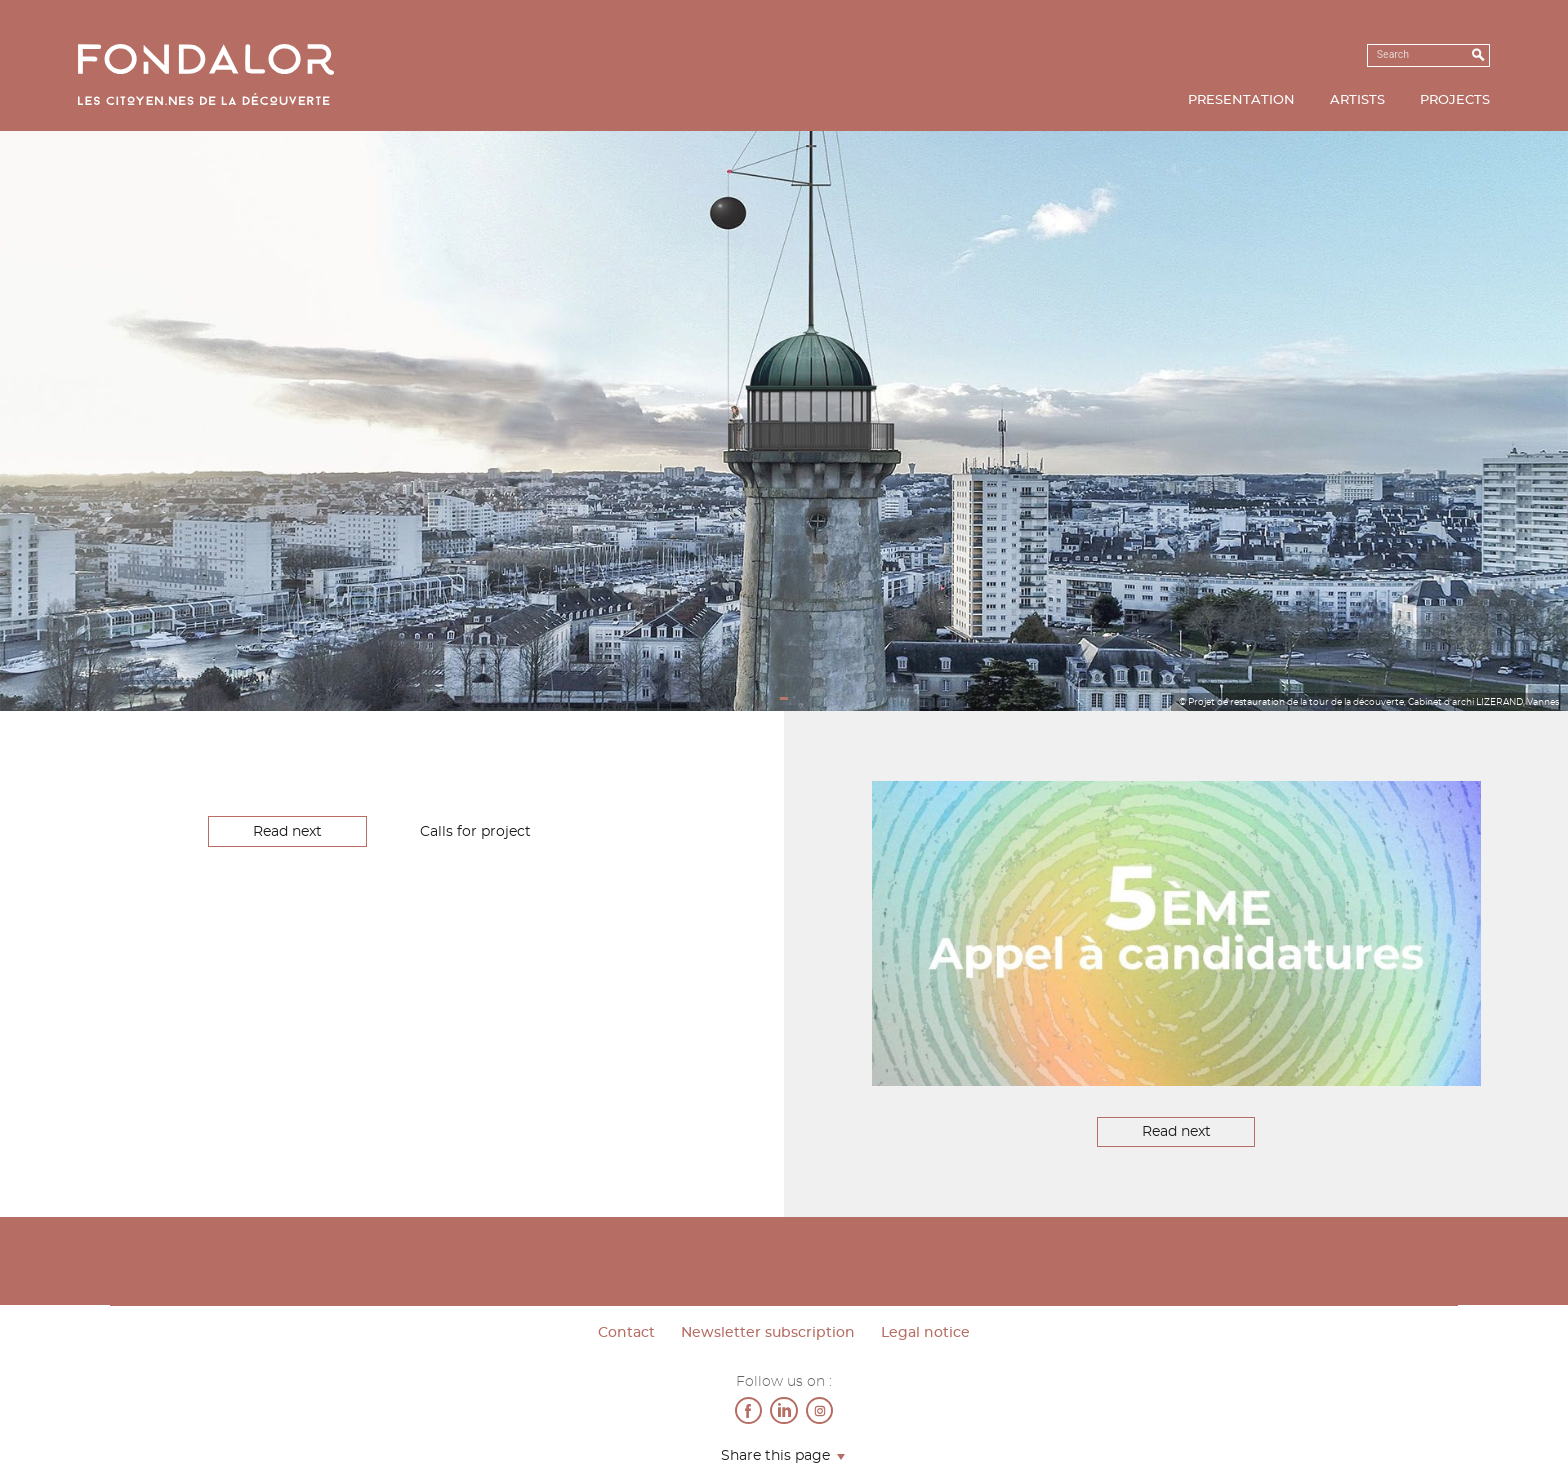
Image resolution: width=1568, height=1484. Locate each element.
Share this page (775, 1456)
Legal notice (925, 1333)
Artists (1357, 100)
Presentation (1241, 100)
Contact (626, 1333)
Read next (287, 832)
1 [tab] (784, 699)
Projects (1455, 100)
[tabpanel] (784, 421)
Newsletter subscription (768, 1333)
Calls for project (475, 832)
